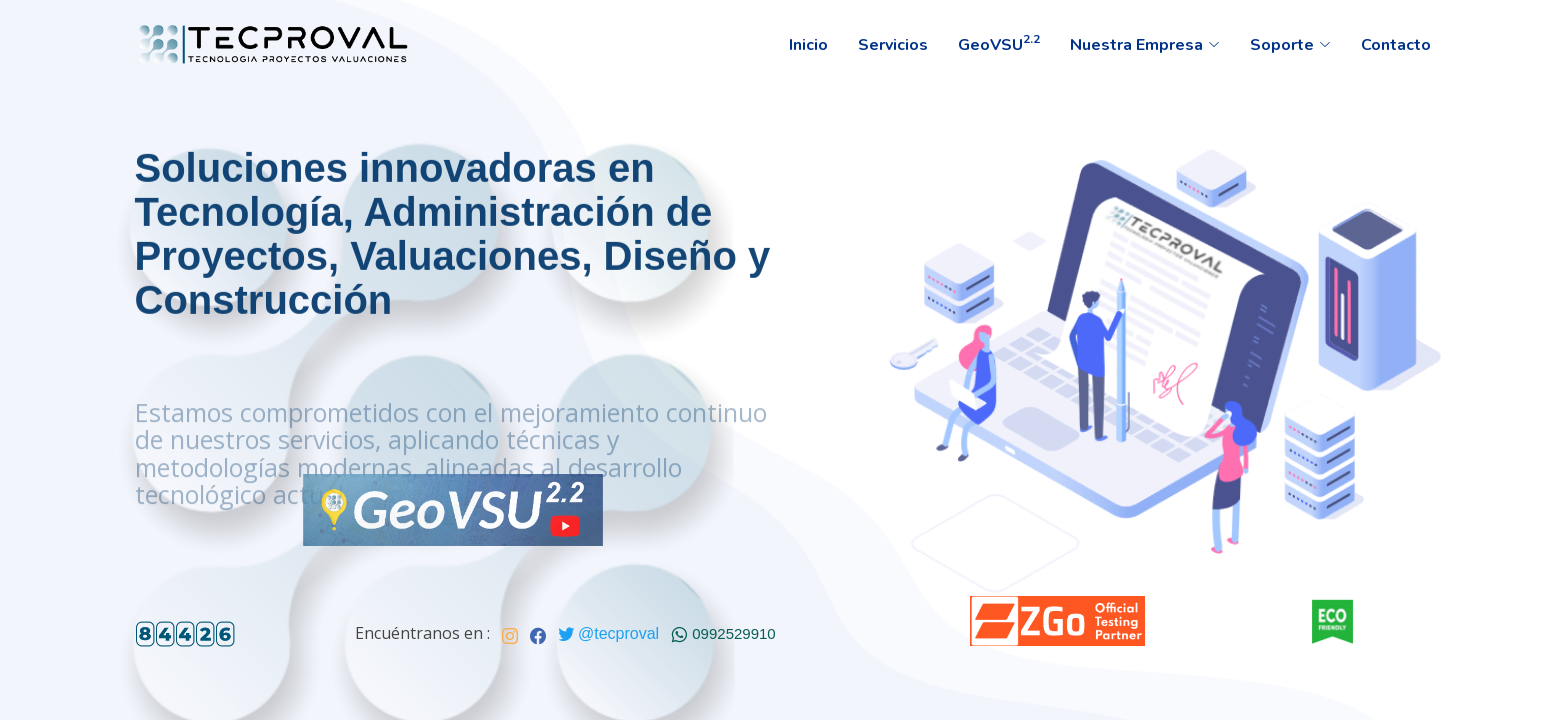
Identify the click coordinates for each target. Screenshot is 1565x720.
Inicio (808, 45)
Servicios (893, 45)
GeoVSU (999, 43)
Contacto (1396, 45)
